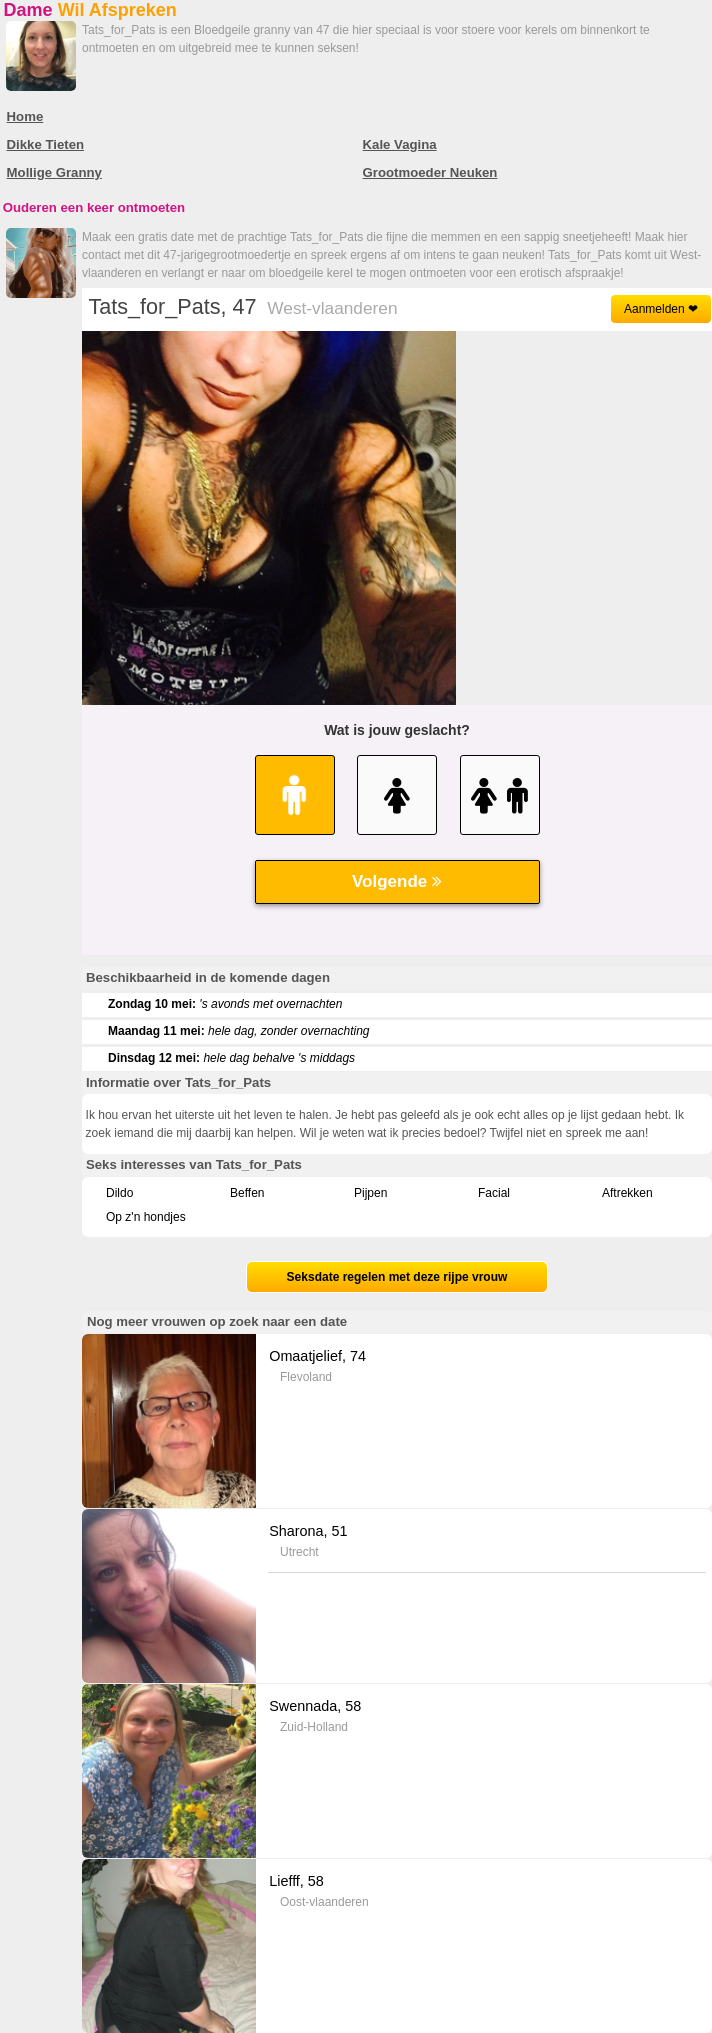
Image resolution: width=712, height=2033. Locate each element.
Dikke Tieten (45, 144)
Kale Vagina (400, 144)
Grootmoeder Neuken (430, 172)
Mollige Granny (54, 172)
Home (25, 116)
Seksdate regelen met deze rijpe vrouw (397, 1277)
